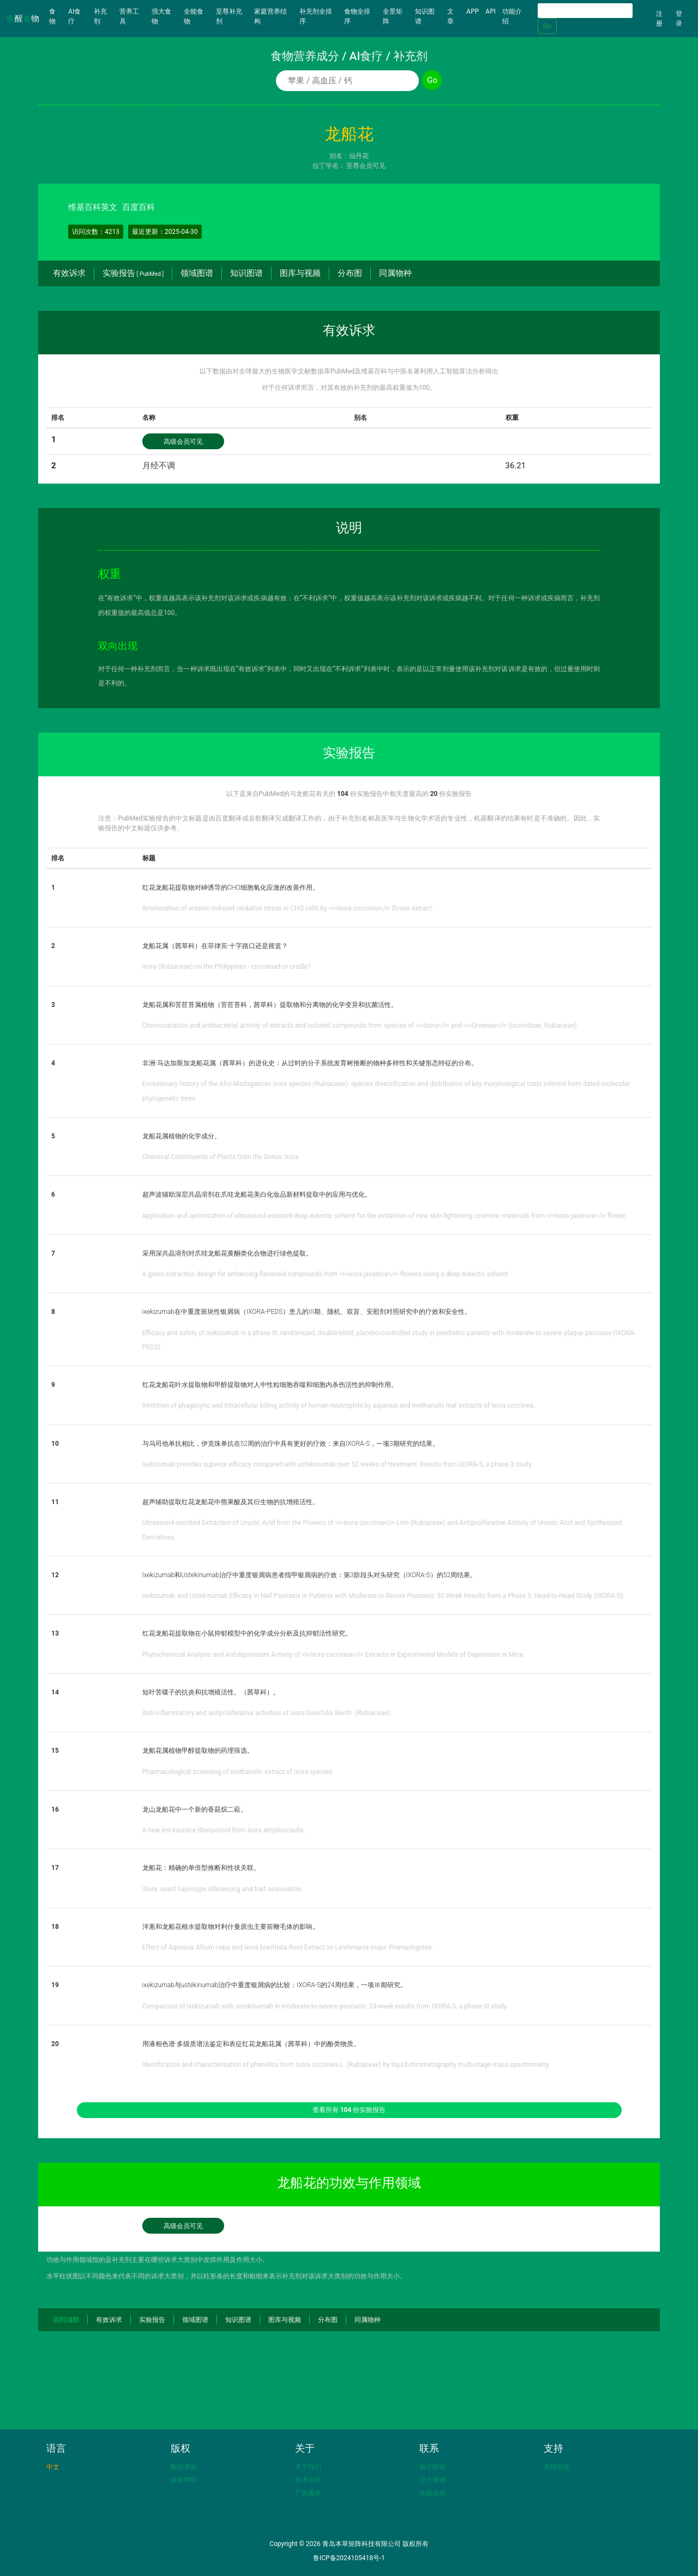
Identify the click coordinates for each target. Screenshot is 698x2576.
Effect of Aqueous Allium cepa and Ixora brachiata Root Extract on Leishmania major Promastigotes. (288, 1947)
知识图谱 (425, 16)
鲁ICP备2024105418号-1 (349, 2558)
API (490, 11)
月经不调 (158, 465)
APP (472, 11)
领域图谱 (196, 273)
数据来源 (184, 2467)
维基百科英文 (92, 207)
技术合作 (308, 2480)
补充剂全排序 (315, 16)
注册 (659, 18)
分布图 (350, 273)
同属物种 (395, 273)
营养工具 (129, 16)
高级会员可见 (183, 441)
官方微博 (432, 2480)
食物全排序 (357, 16)
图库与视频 (300, 273)
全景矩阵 (392, 16)
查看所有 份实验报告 (349, 2110)
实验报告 (133, 273)
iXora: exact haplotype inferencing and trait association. (222, 1889)
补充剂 (100, 16)
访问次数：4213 (95, 232)
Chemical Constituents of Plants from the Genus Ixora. (221, 1157)
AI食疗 (74, 16)
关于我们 (308, 2467)
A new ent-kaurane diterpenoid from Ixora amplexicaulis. (223, 1830)
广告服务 (308, 2493)
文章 (450, 16)
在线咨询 (432, 2493)
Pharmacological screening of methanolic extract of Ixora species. (238, 1772)
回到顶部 (66, 2320)
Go (547, 26)
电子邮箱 (432, 2467)
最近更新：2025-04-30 (165, 232)
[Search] (585, 10)
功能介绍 (512, 16)
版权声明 (184, 2480)
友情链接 (557, 2467)
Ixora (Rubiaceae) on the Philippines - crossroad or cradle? (226, 966)
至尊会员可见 (366, 166)
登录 (679, 18)
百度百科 (138, 207)
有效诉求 (69, 273)
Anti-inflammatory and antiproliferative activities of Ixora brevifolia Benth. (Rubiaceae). (267, 1713)
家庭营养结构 (270, 16)
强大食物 (161, 16)
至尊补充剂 (229, 16)
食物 (57, 16)
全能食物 (193, 16)
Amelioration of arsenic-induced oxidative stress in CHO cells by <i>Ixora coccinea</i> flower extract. (288, 908)
